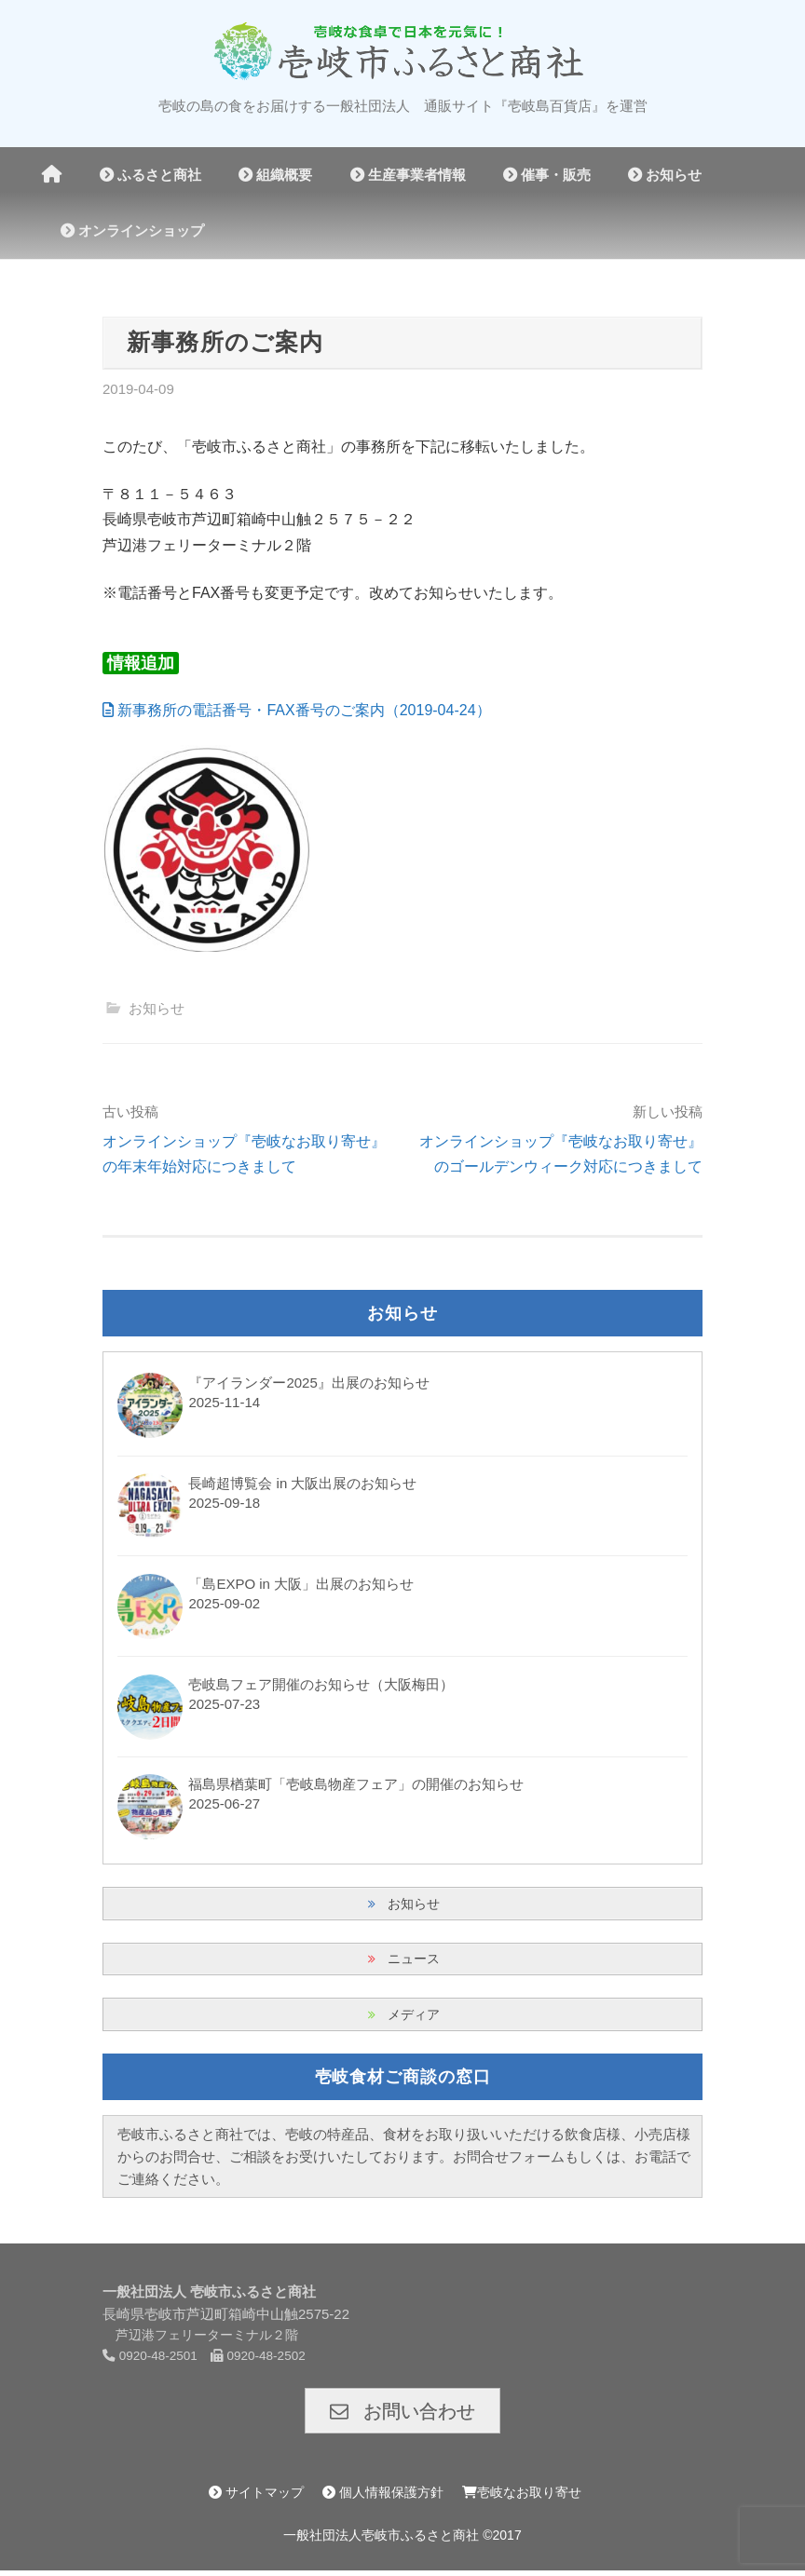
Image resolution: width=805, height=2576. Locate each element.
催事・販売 (547, 175)
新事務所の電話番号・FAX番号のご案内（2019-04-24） (296, 710)
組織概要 (275, 175)
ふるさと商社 (150, 175)
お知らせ (665, 175)
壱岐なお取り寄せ (521, 2497)
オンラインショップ (132, 230)
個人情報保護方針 (382, 2497)
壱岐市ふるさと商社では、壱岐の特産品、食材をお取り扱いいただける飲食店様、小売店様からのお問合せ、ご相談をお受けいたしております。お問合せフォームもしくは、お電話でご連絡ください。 (403, 2160)
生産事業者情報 (408, 175)
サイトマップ (256, 2497)
